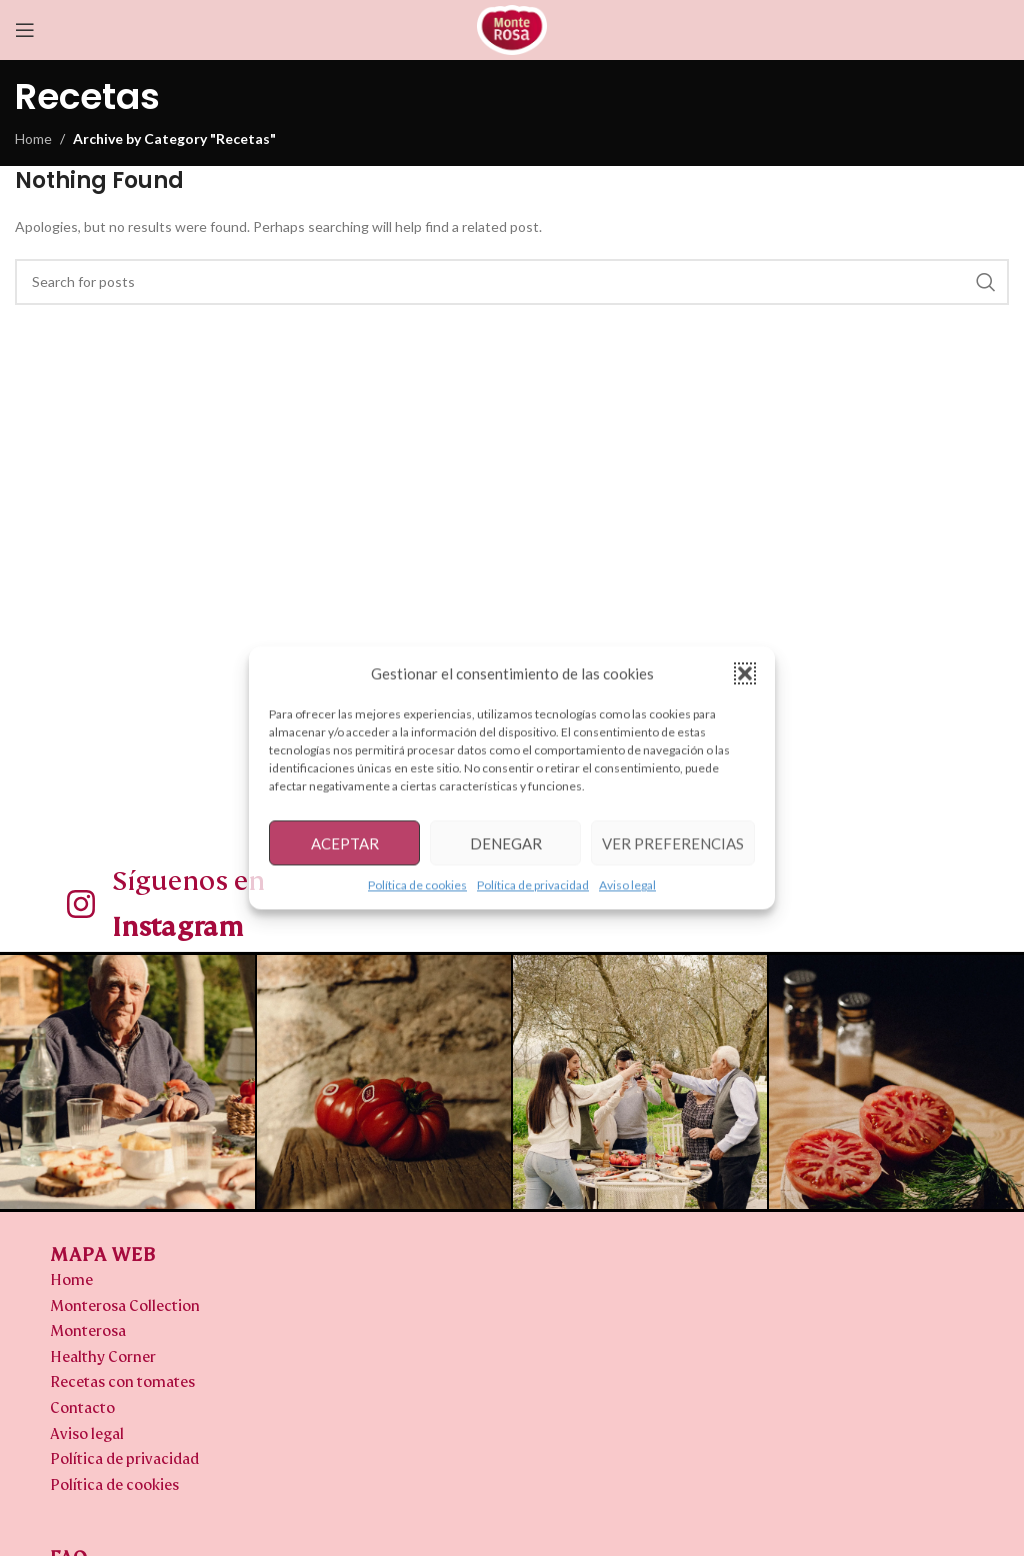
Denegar (506, 843)
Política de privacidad (533, 884)
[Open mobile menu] (25, 30)
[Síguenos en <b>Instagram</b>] (81, 904)
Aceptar (345, 843)
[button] (745, 673)
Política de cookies (417, 884)
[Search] (512, 282)
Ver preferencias (673, 843)
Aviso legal (627, 884)
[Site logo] (512, 28)
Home (33, 138)
